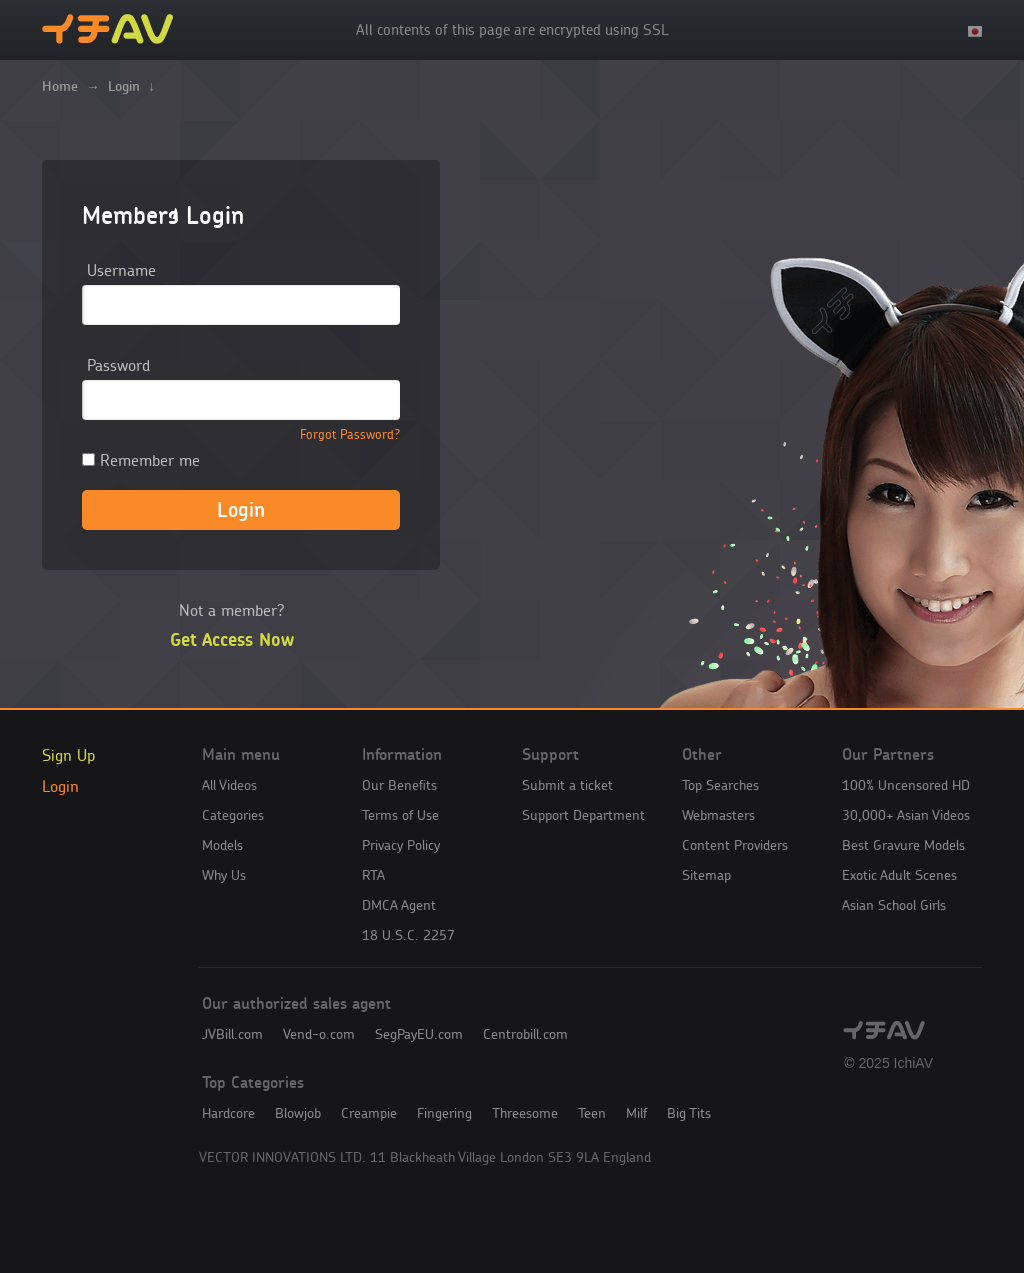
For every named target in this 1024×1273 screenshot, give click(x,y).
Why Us (224, 875)
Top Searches (720, 785)
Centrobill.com (525, 1034)
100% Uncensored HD (906, 785)
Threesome (525, 1113)
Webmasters (718, 815)
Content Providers (735, 845)
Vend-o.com (319, 1034)
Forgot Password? (350, 434)
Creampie (369, 1113)
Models (222, 845)
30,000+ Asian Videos (906, 815)
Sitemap (706, 875)
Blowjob (298, 1113)
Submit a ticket (567, 785)
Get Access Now (232, 640)
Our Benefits (399, 785)
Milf (636, 1113)
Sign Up (68, 755)
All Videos (229, 785)
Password (118, 365)
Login (60, 786)
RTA (373, 875)
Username (121, 270)
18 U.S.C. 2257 (408, 935)
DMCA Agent (399, 905)
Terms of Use (400, 815)
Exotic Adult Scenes (899, 875)
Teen (592, 1113)
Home (60, 86)
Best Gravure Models (903, 845)
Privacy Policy (401, 845)
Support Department (583, 815)
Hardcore (228, 1113)
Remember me (141, 460)
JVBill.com (232, 1034)
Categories (233, 815)
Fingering (444, 1113)
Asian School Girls (894, 905)
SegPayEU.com (419, 1034)
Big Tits (689, 1113)
